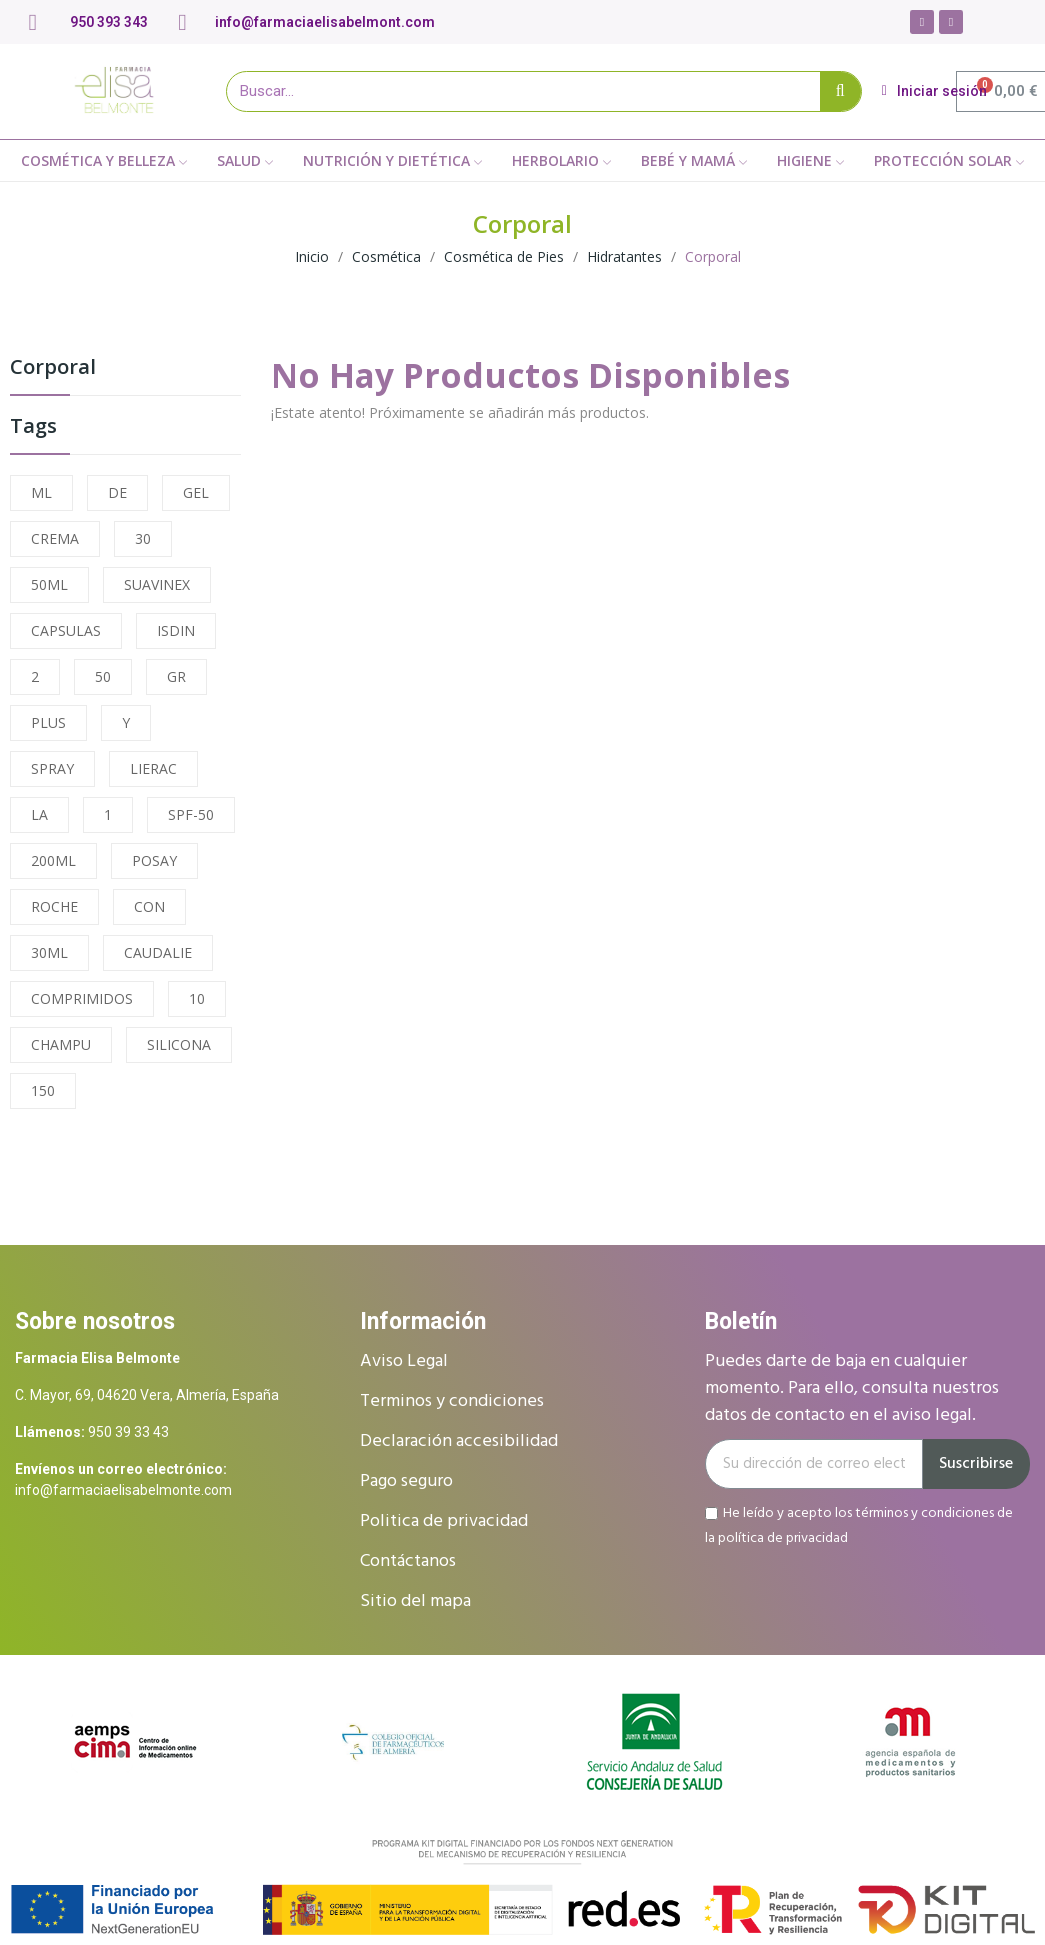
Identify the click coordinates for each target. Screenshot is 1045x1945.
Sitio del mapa (415, 1601)
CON (149, 906)
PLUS (48, 722)
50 (103, 676)
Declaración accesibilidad (459, 1441)
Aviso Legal (404, 1361)
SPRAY (52, 768)
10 (197, 998)
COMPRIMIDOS (82, 998)
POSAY (154, 860)
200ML (53, 860)
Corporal (53, 368)
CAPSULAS (66, 630)
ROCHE (54, 906)
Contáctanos (408, 1561)
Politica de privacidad (444, 1521)
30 (143, 538)
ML (41, 492)
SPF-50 (191, 814)
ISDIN (176, 630)
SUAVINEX (157, 584)
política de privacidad (783, 1537)
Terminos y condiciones (452, 1401)
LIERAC (153, 768)
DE (117, 492)
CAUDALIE (158, 952)
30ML (49, 952)
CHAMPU (61, 1044)
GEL (196, 492)
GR (176, 676)
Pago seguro (406, 1481)
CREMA (55, 538)
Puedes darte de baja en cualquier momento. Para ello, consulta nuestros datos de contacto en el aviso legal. (852, 1388)
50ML (49, 584)
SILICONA (179, 1044)
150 (43, 1090)
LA (39, 814)
